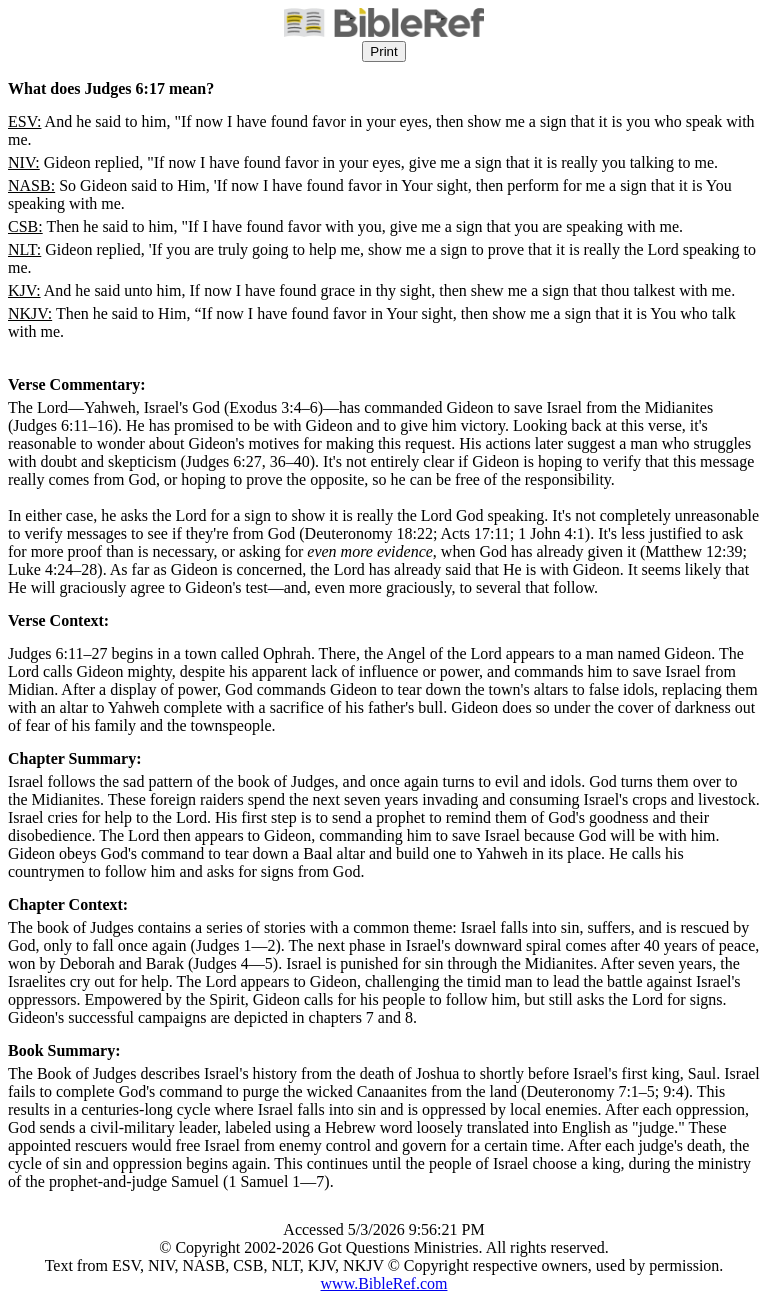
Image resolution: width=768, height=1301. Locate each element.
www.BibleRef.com (384, 1283)
